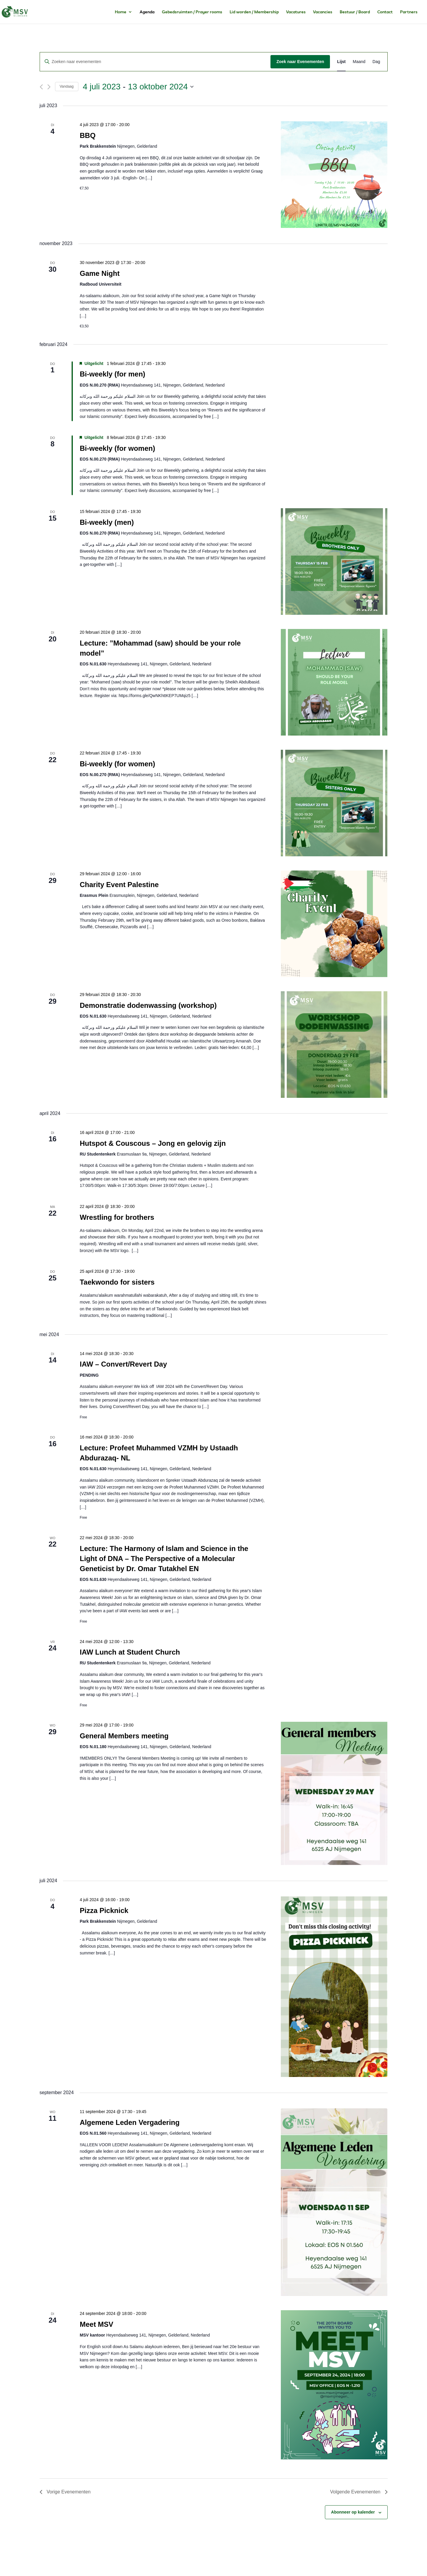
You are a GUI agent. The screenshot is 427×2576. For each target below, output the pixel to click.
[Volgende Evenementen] (49, 87)
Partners (409, 12)
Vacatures (296, 12)
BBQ (87, 135)
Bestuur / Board (355, 12)
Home (120, 12)
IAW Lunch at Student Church (130, 1652)
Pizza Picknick (104, 1910)
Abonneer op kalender (353, 2512)
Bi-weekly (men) (107, 522)
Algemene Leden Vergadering (129, 2122)
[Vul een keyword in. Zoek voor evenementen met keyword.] (155, 61)
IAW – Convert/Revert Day (123, 1364)
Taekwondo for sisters (117, 1282)
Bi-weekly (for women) (117, 448)
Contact (385, 12)
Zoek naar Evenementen (300, 61)
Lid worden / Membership (254, 12)
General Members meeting (124, 1736)
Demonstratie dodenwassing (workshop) (148, 1005)
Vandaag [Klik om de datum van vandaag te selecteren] (67, 86)
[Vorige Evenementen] (41, 87)
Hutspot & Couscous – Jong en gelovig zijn (152, 1143)
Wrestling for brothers (117, 1217)
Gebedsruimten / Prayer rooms (192, 12)
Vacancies (322, 12)
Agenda (147, 12)
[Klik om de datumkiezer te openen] (138, 87)
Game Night (100, 273)
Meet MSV (96, 2324)
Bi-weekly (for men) (112, 374)
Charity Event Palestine (119, 885)
